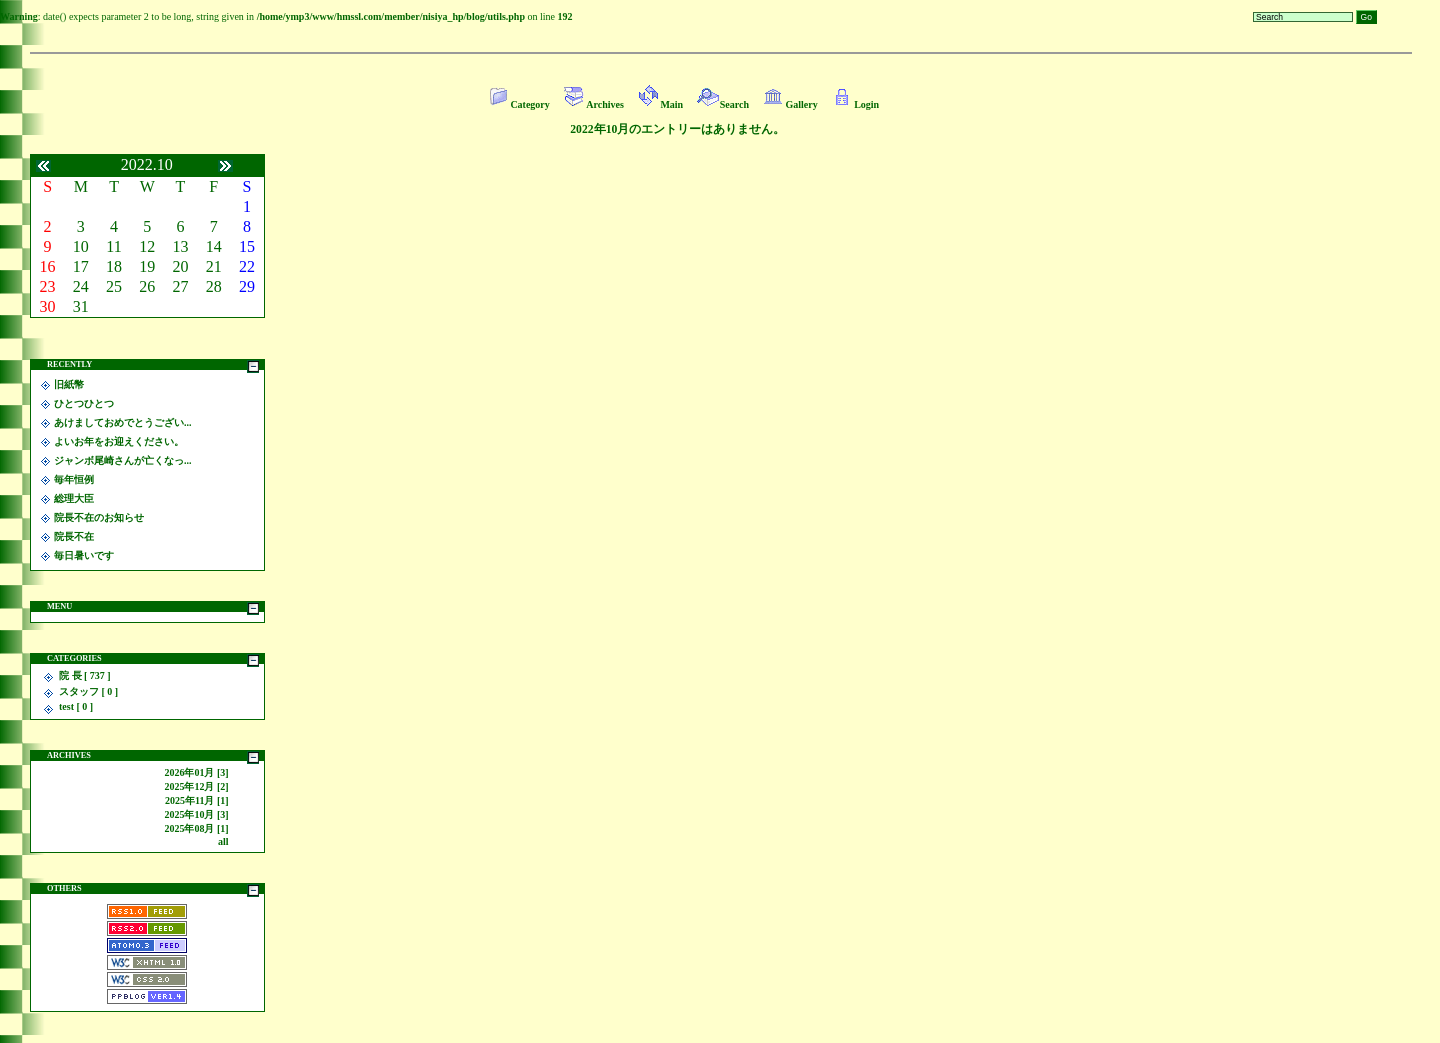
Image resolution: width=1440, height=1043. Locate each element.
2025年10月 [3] (196, 814)
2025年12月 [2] (196, 786)
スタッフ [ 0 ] (88, 691)
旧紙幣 (69, 384)
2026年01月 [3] (196, 772)
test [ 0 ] (76, 706)
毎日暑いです (84, 555)
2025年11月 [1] (197, 800)
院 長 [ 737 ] (85, 675)
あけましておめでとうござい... (123, 422)
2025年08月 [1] (196, 828)
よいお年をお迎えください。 (119, 441)
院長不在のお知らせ (99, 517)
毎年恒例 (74, 479)
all (223, 841)
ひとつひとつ (84, 403)
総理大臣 (74, 498)
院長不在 (74, 536)
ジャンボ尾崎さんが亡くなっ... (123, 460)
